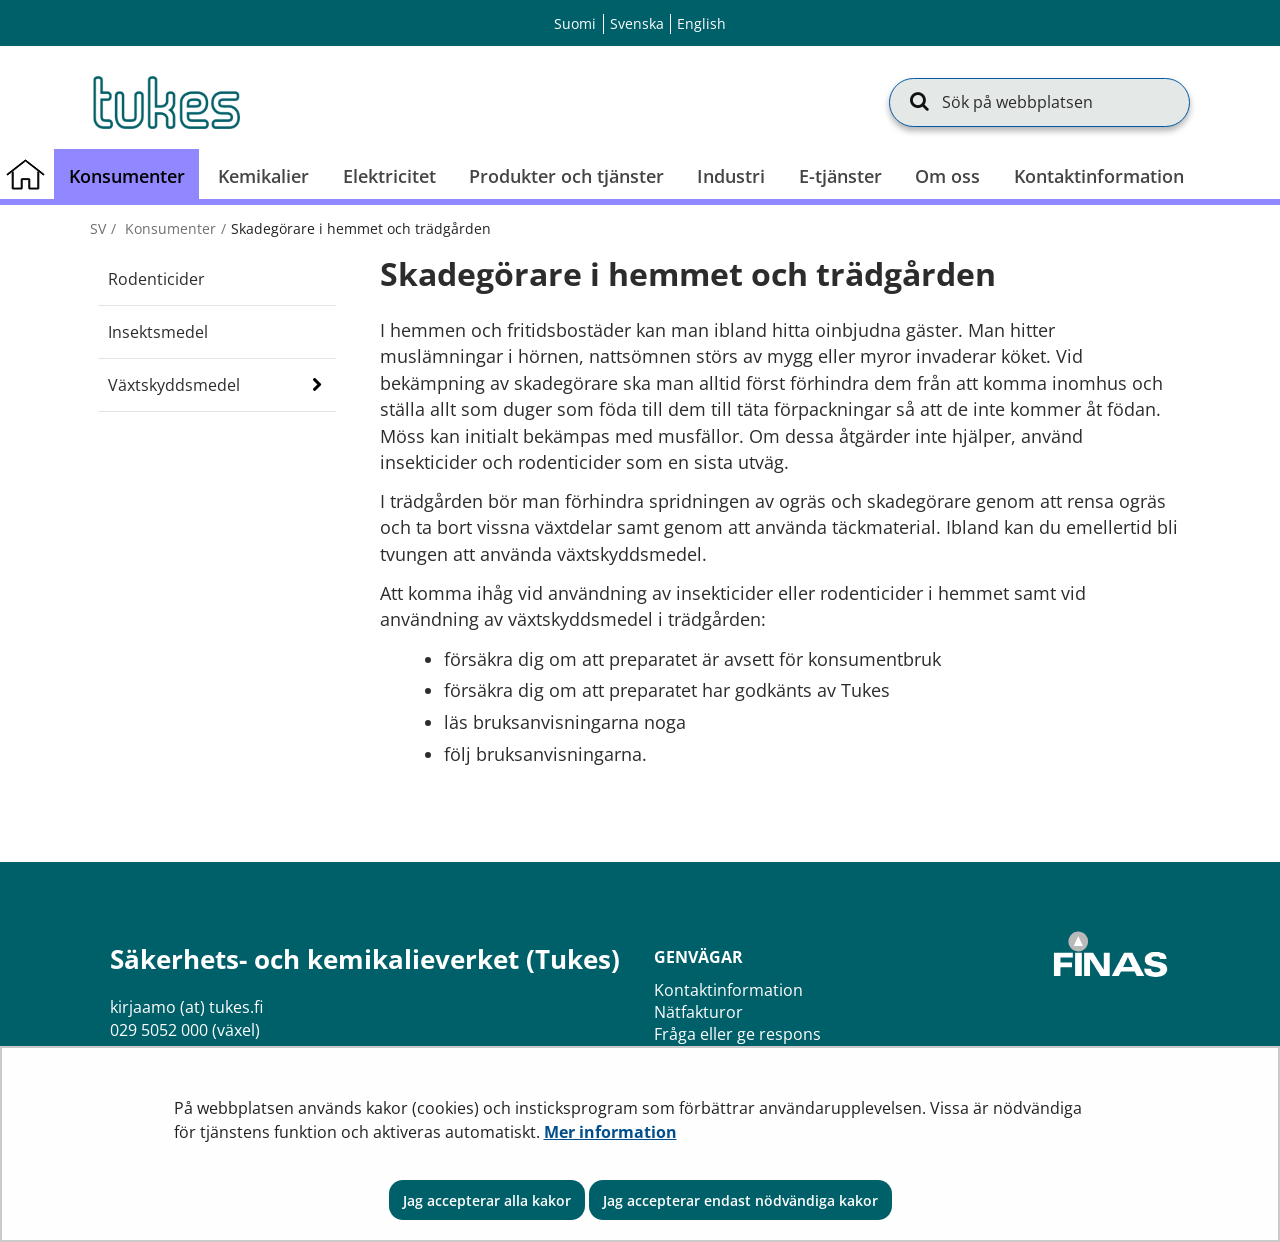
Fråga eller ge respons (737, 1034)
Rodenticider (156, 279)
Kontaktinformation (728, 990)
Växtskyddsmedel (174, 385)
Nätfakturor (698, 1012)
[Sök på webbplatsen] (1039, 102)
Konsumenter (168, 228)
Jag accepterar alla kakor (487, 1200)
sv (98, 228)
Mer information (610, 1132)
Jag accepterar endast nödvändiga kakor (740, 1200)
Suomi (575, 23)
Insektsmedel (158, 332)
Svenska (637, 23)
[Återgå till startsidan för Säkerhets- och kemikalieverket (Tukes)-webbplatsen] (165, 102)
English (701, 23)
